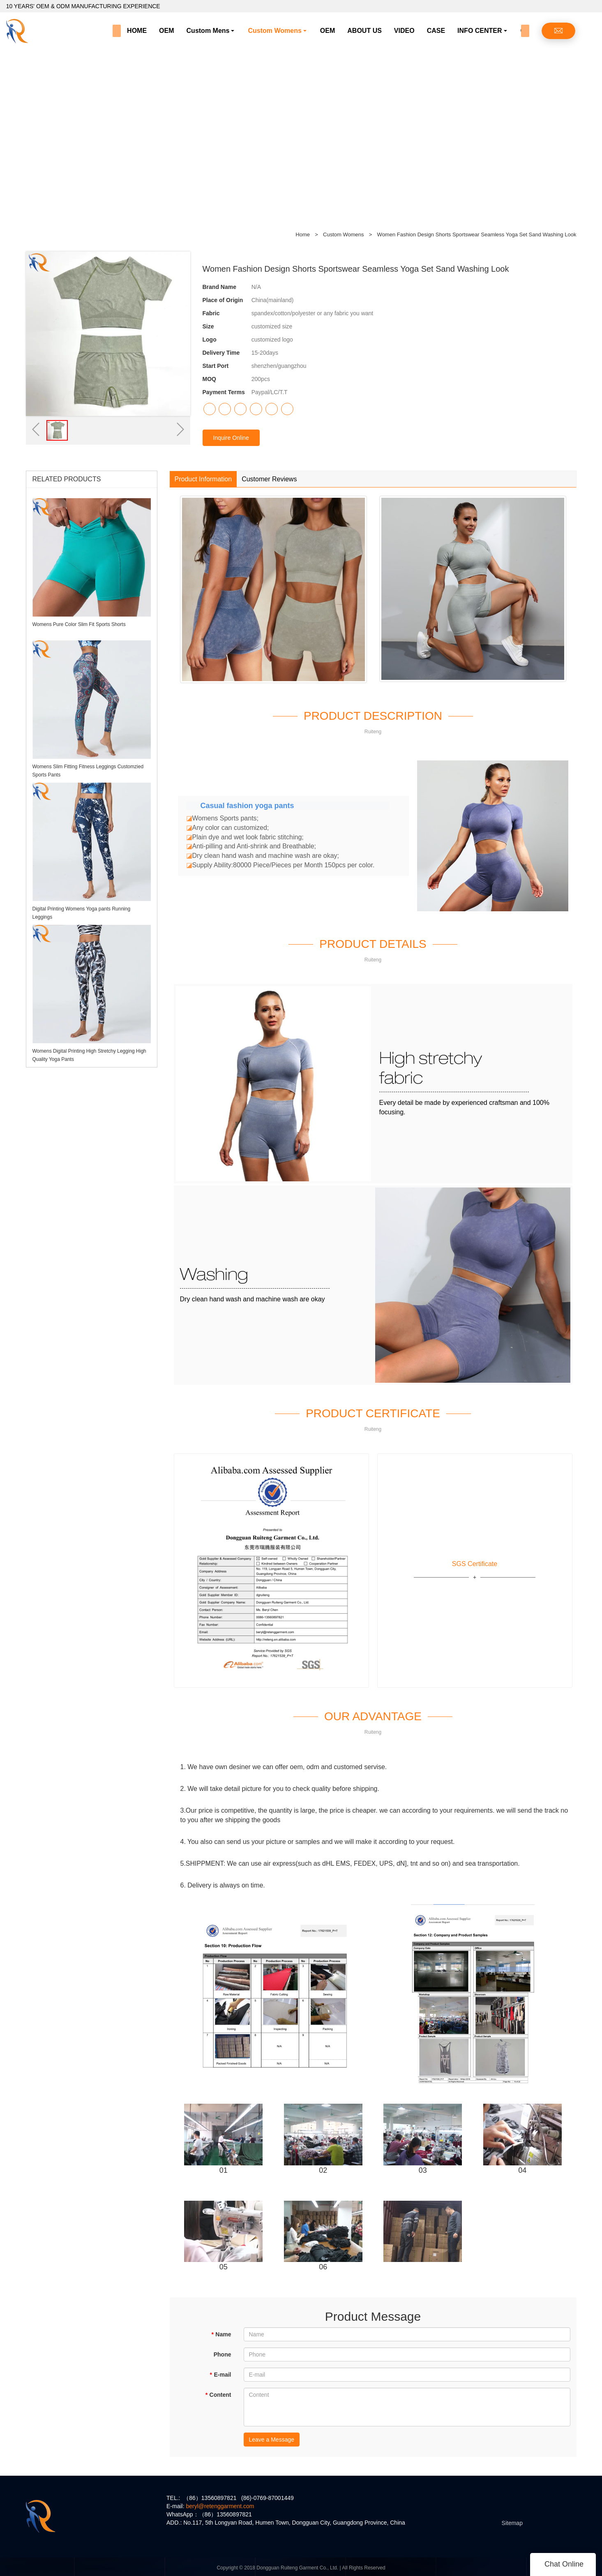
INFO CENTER (479, 30)
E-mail (220, 2374)
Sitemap (512, 2523)
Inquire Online (231, 437)
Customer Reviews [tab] (269, 479)
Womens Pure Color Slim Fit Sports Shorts (79, 624)
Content (218, 2394)
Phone (222, 2354)
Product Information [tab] (203, 479)
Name (221, 2334)
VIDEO (404, 30)
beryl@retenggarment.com (220, 2506)
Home (302, 234)
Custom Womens (274, 30)
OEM (166, 30)
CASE (436, 30)
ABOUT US (364, 30)
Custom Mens (208, 30)
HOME (137, 30)
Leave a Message (272, 2439)
